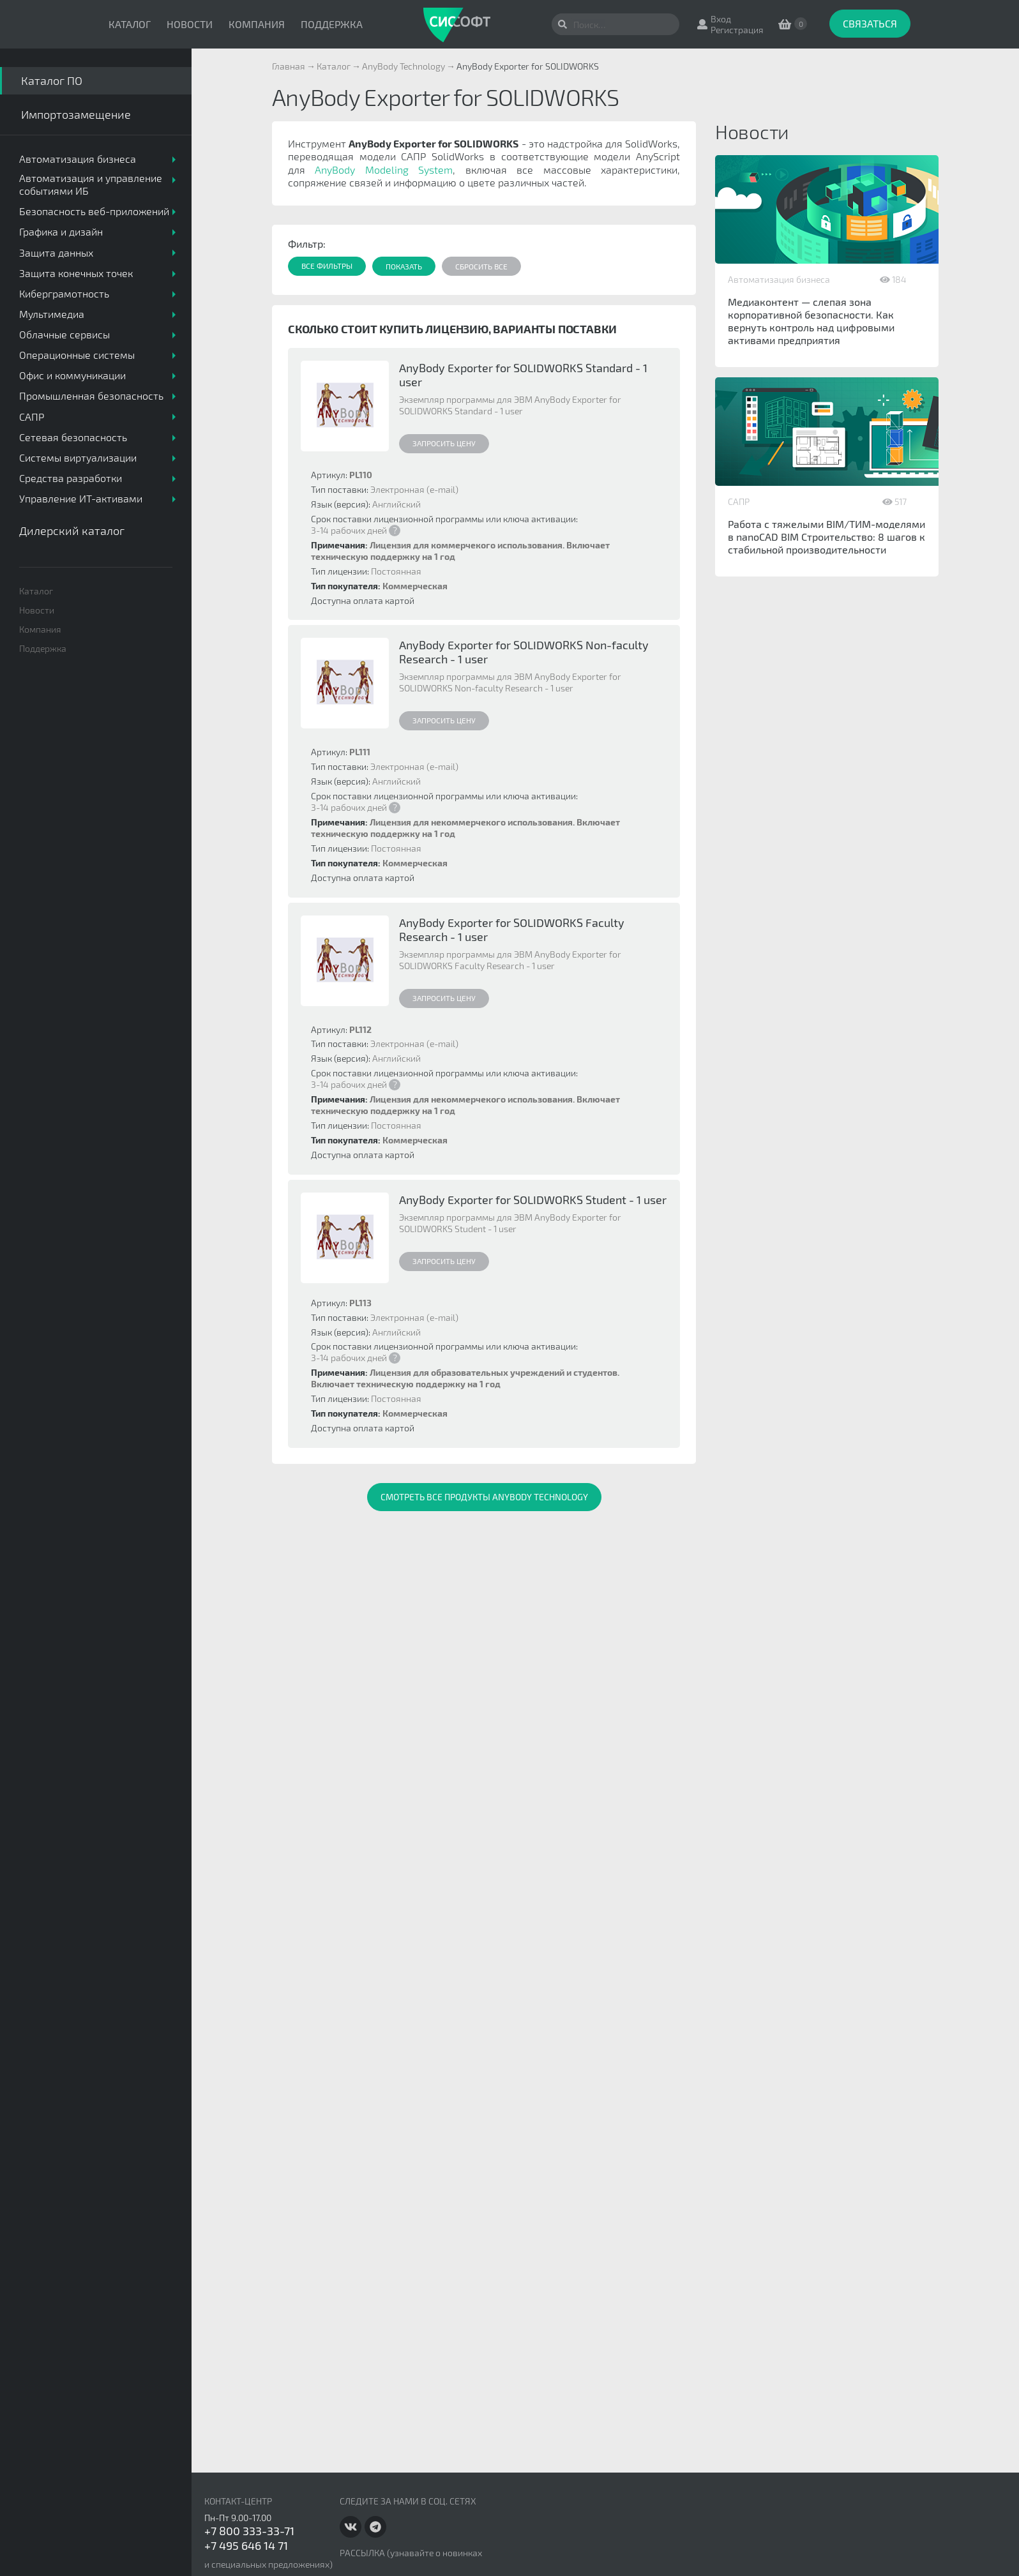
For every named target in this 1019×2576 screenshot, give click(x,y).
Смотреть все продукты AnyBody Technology (484, 1496)
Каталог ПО (51, 80)
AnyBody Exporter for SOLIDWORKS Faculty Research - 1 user (511, 929)
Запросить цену (444, 443)
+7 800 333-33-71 (249, 2531)
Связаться (870, 23)
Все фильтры (326, 265)
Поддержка (332, 24)
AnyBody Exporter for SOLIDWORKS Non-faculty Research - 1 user (524, 652)
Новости (190, 24)
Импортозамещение (76, 114)
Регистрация (737, 29)
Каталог (130, 24)
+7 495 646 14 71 (246, 2545)
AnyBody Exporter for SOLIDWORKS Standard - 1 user (523, 375)
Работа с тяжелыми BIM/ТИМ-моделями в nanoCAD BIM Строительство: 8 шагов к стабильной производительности (826, 536)
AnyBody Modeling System (384, 169)
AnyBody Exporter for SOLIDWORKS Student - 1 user (533, 1200)
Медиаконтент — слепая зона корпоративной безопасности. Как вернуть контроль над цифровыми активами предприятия (811, 321)
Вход (721, 18)
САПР (739, 501)
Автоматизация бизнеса (779, 279)
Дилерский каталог (72, 530)
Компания (257, 24)
